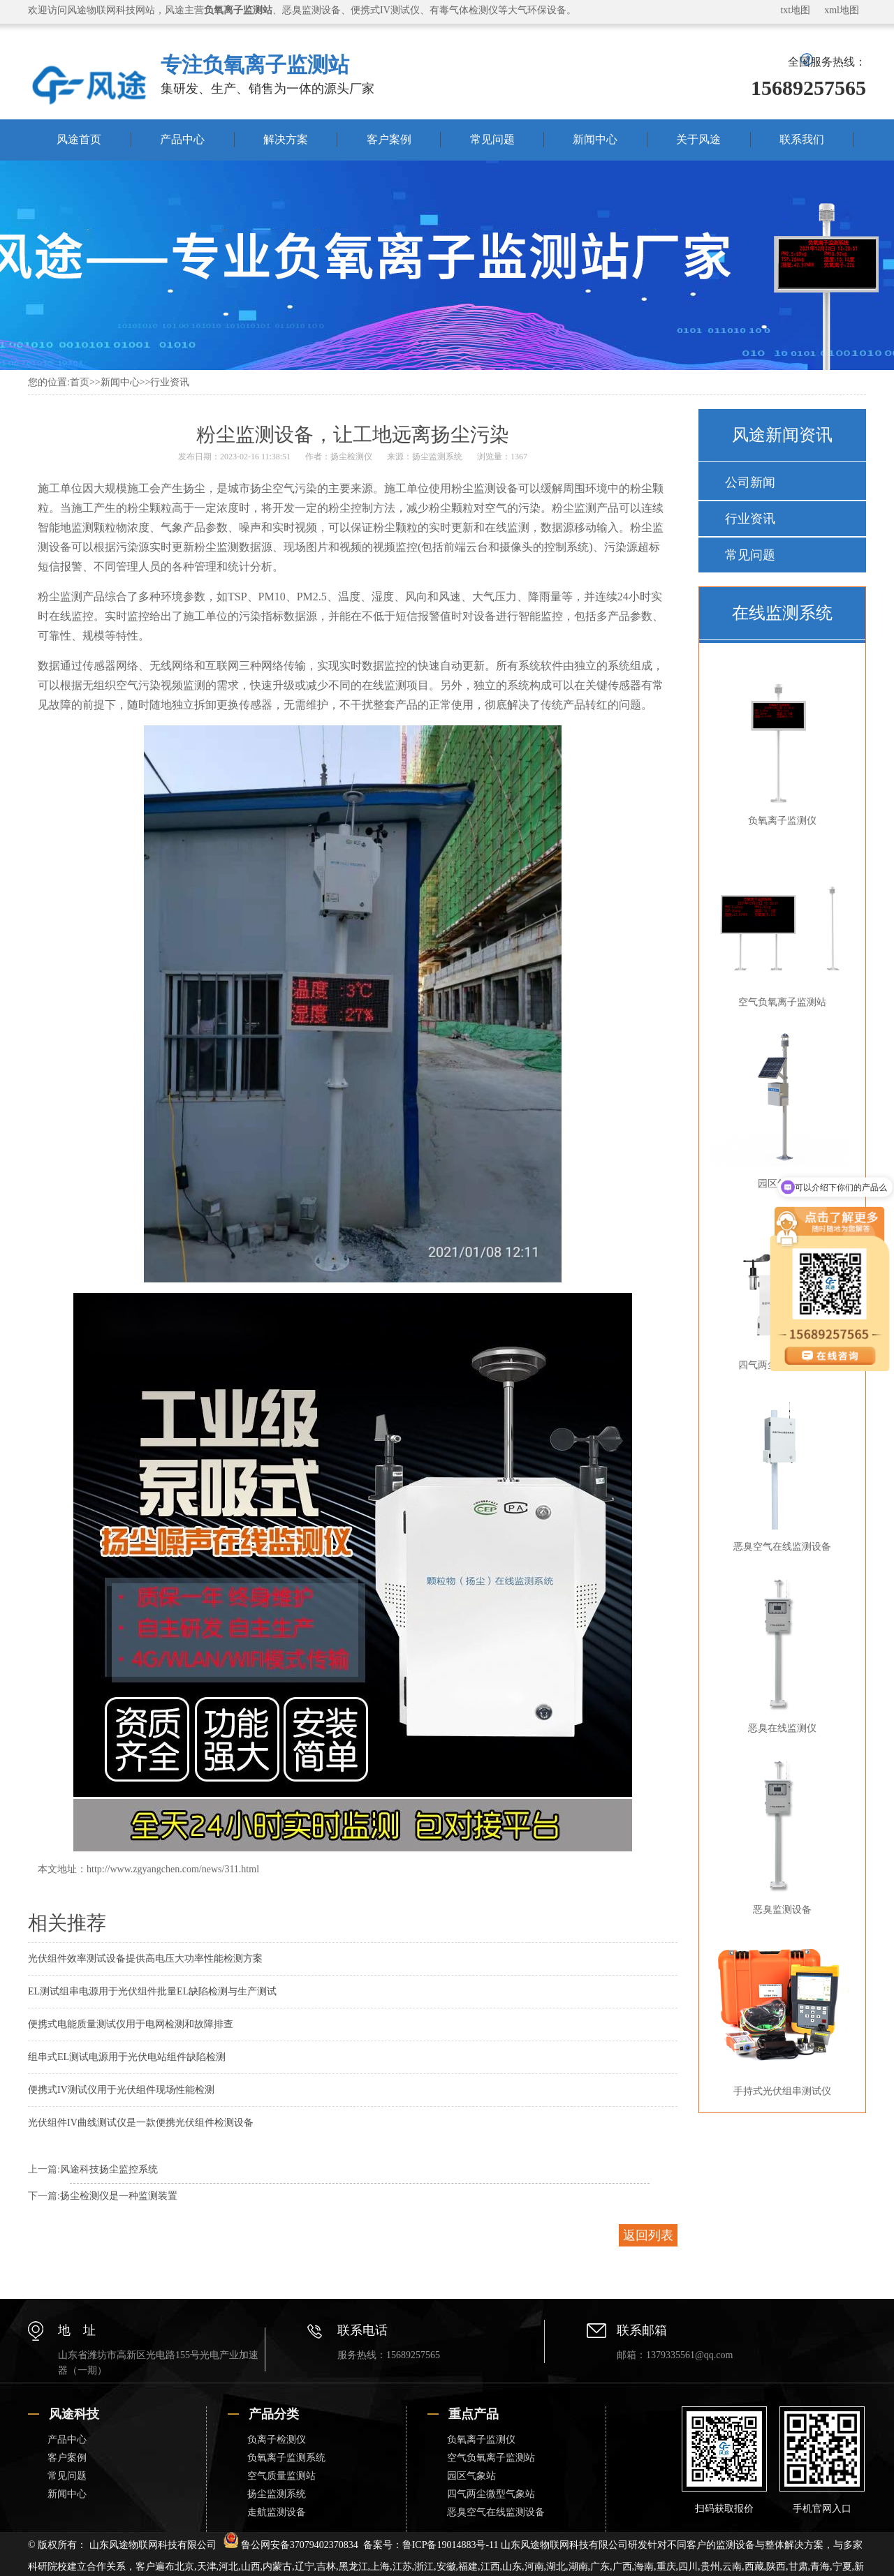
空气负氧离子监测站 (779, 926)
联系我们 (801, 139)
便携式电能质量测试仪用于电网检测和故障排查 (130, 2024)
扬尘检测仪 (351, 456)
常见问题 (492, 139)
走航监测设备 (276, 2512)
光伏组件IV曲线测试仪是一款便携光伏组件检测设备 (141, 2122)
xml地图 (841, 10)
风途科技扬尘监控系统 (109, 2169)
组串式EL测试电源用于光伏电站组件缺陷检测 (127, 2057)
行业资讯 (169, 382)
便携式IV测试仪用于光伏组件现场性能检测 (121, 2090)
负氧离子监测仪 (779, 745)
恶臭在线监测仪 (779, 1652)
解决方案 (285, 139)
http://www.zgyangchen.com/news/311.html (173, 1869)
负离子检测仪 (276, 2439)
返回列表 (648, 2235)
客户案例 (389, 139)
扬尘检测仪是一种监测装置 (118, 2196)
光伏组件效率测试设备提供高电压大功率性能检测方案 (145, 1958)
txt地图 (795, 10)
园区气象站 (779, 1108)
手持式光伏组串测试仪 (779, 2015)
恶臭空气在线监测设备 (779, 1471)
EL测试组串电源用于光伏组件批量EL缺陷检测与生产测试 (152, 1991)
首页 (79, 382)
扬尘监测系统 (437, 456)
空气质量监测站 (281, 2476)
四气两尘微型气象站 (491, 2494)
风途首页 (79, 139)
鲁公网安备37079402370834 (291, 2545)
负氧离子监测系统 (286, 2457)
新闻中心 (595, 139)
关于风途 (698, 139)
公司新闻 (750, 482)
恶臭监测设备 (779, 1834)
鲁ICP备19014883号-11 (450, 2545)
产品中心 (182, 139)
